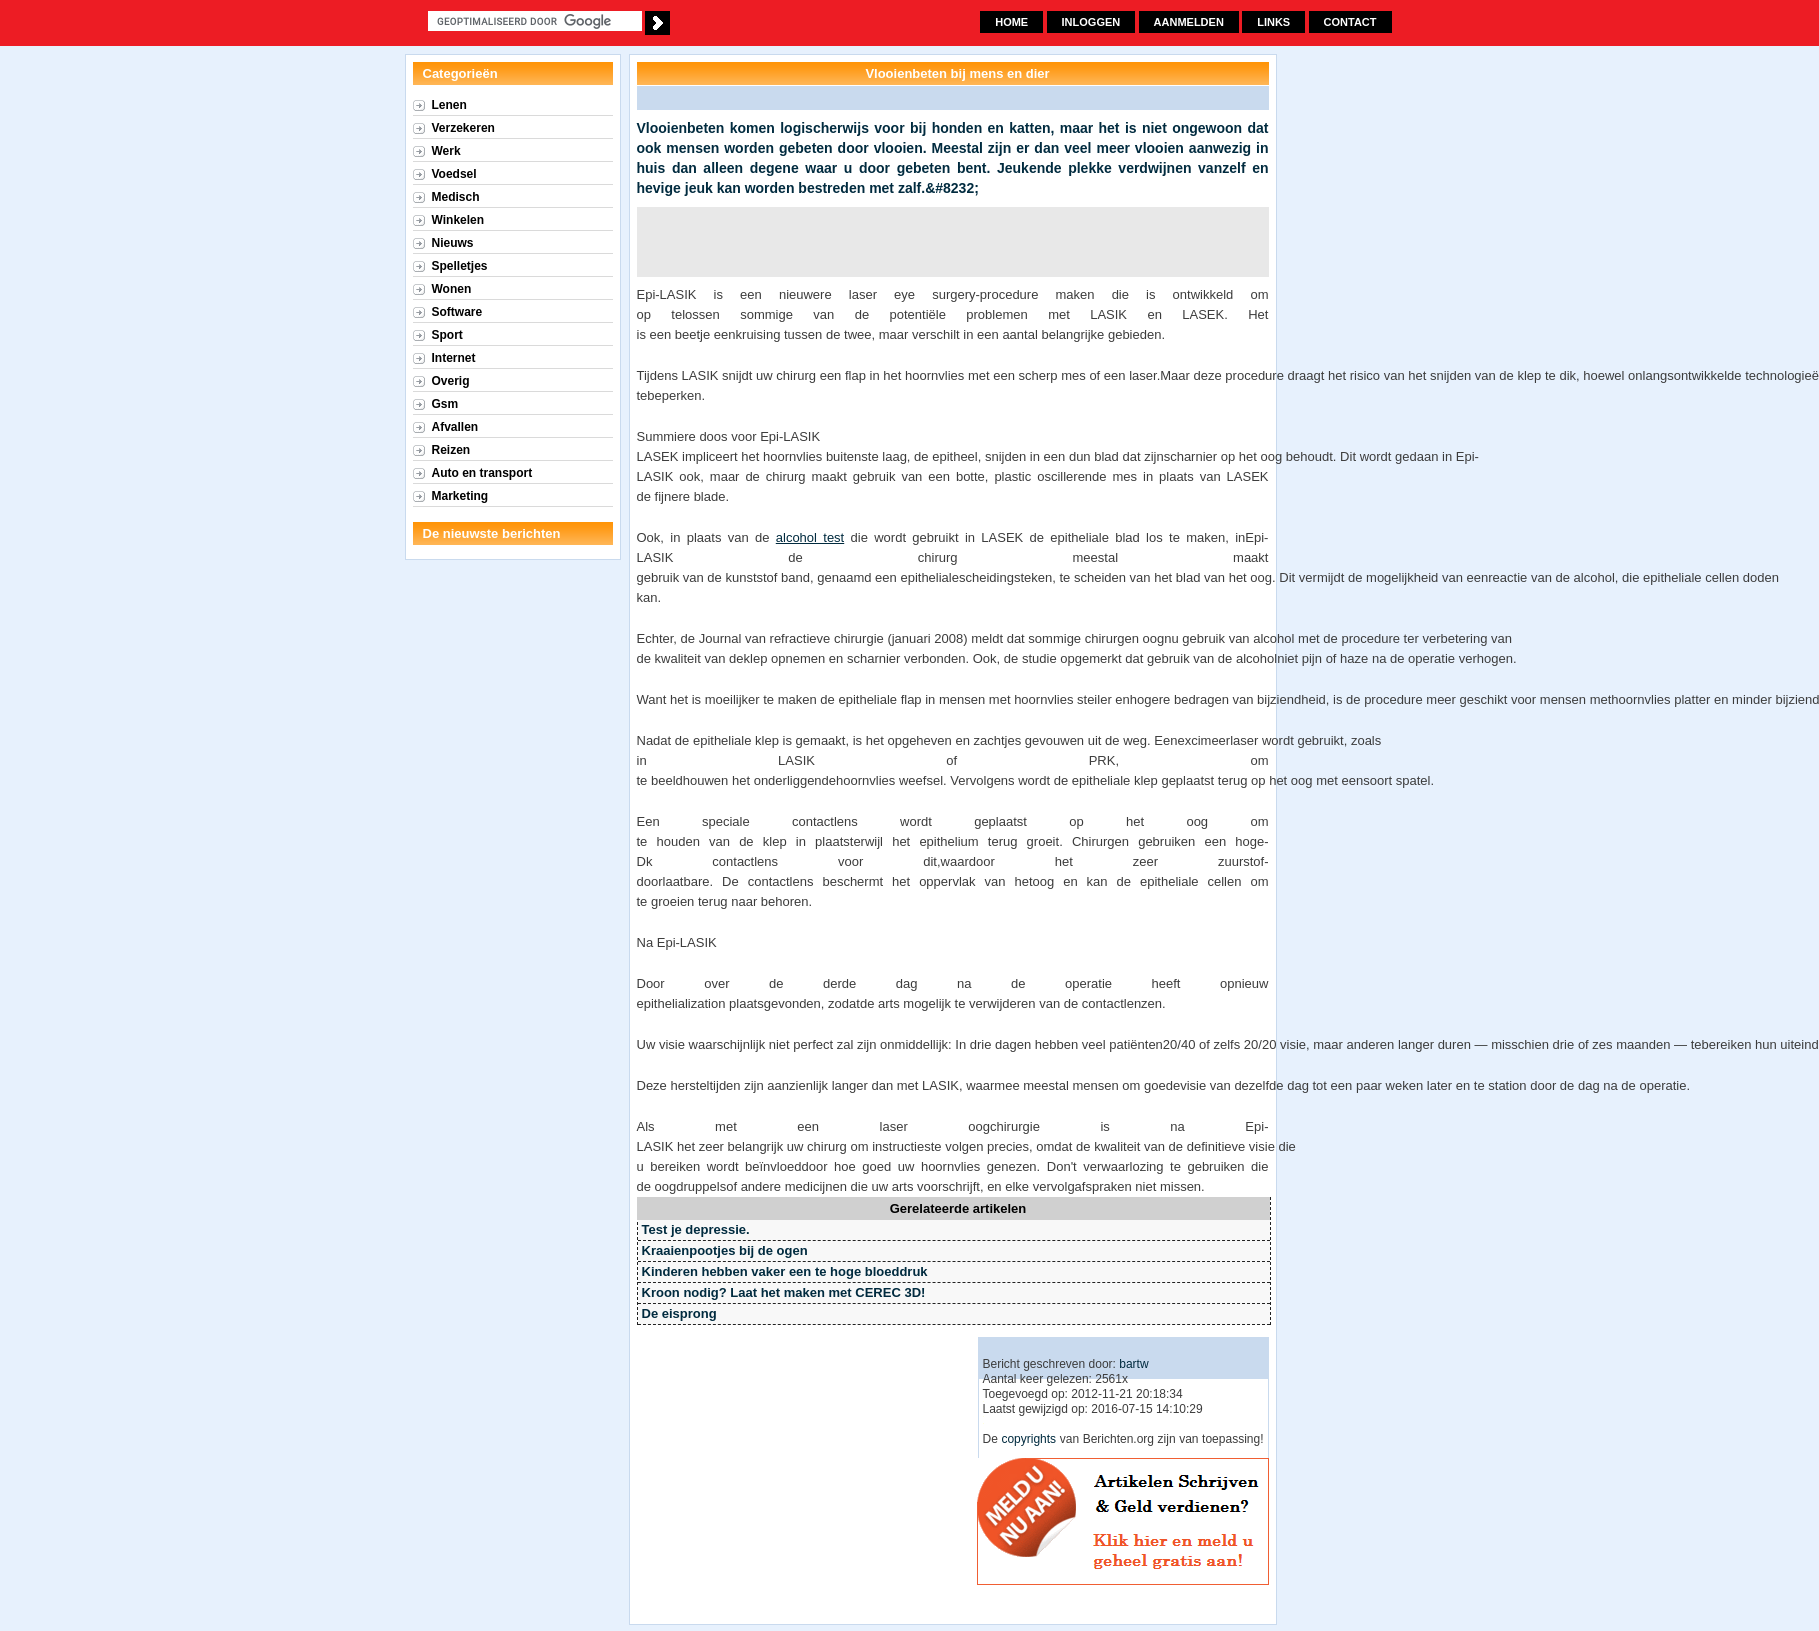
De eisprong (679, 1313)
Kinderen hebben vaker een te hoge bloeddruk (785, 1271)
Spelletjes (460, 266)
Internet (454, 358)
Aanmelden (1189, 22)
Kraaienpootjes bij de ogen (725, 1250)
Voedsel (454, 174)
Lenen (449, 105)
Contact (1350, 22)
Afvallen (455, 427)
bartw (1133, 1364)
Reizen (451, 450)
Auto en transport (482, 473)
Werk (446, 151)
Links (1273, 22)
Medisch (456, 197)
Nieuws (453, 243)
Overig (451, 381)
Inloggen (1091, 22)
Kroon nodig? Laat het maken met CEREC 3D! (784, 1292)
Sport (447, 335)
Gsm (445, 404)
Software (457, 312)
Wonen (452, 289)
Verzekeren (463, 128)
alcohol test (810, 537)
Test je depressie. (696, 1229)
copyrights (1028, 1439)
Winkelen (458, 220)
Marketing (460, 496)
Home (1011, 22)
